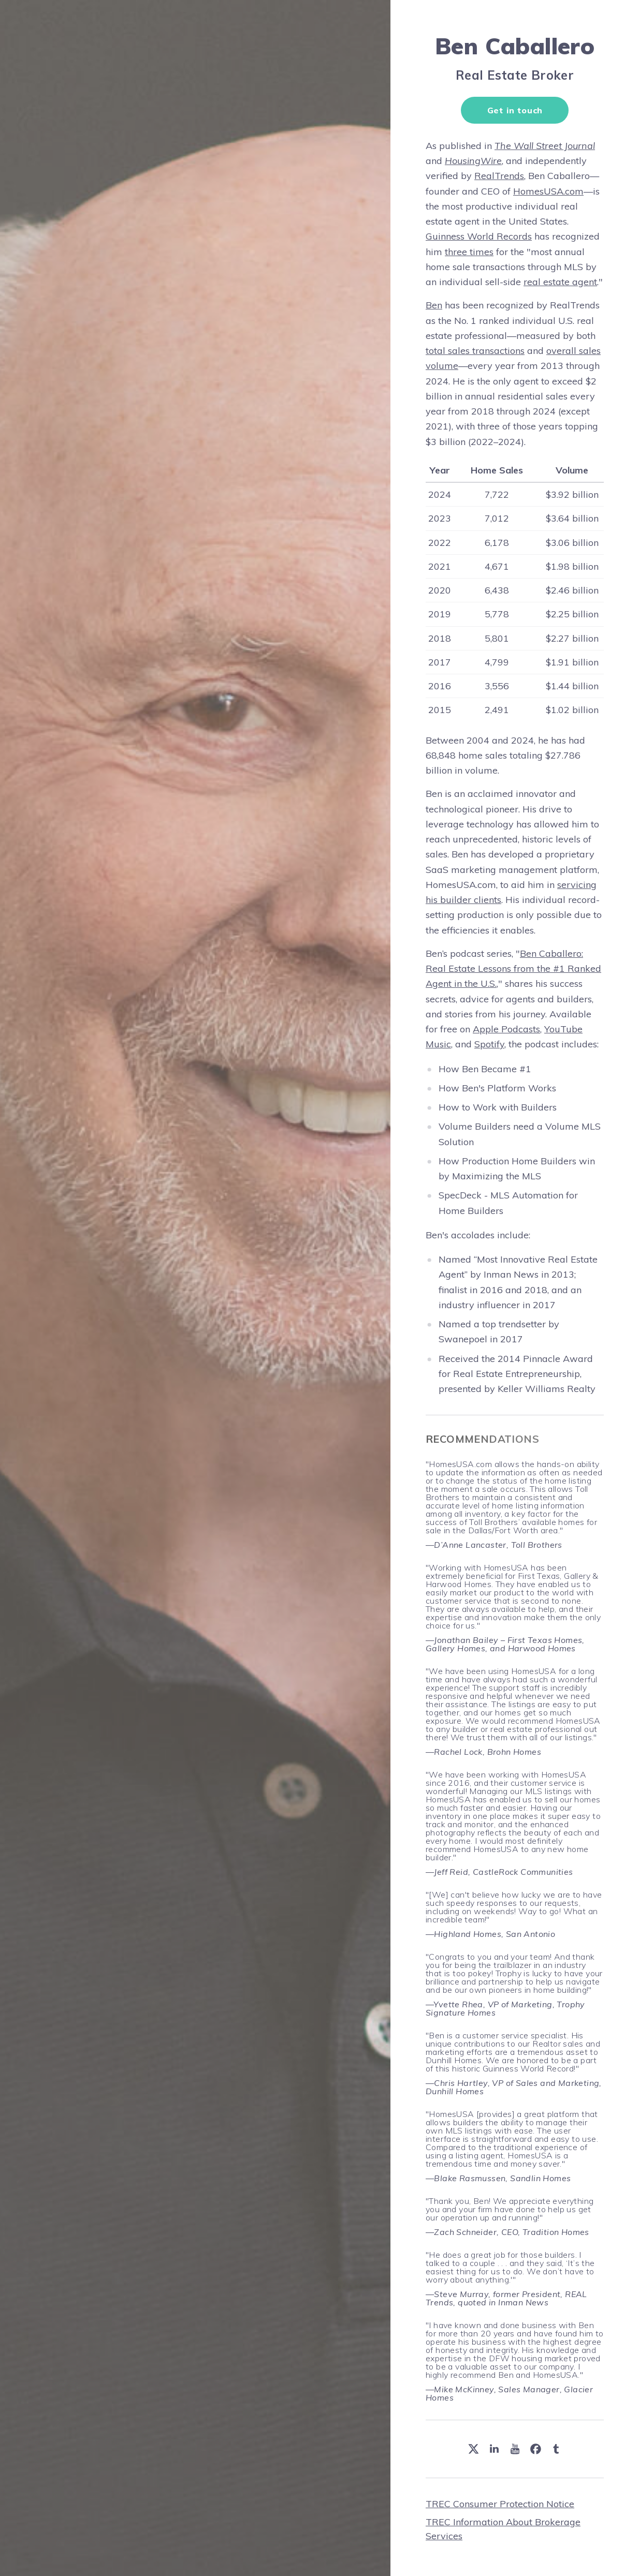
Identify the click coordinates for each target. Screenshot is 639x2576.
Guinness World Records (479, 236)
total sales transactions (475, 351)
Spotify (489, 1044)
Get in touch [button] (515, 110)
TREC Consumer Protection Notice (500, 2504)
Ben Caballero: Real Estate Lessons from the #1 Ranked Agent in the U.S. (513, 969)
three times (469, 252)
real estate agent (560, 282)
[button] (473, 2449)
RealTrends (499, 176)
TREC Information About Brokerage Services (503, 2529)
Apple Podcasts (506, 1029)
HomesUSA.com (548, 191)
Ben (434, 305)
